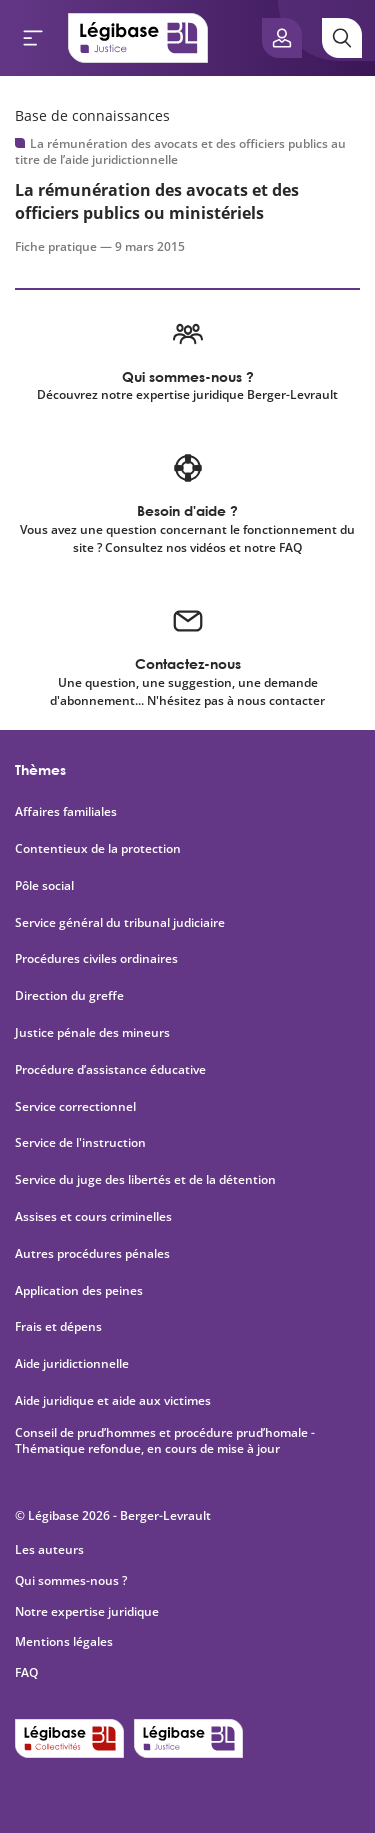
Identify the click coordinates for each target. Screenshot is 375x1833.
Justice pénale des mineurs (92, 1033)
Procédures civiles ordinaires (96, 959)
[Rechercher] (342, 38)
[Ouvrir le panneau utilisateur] (282, 38)
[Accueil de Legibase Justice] (138, 38)
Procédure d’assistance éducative (112, 1070)
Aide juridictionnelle (72, 1364)
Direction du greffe (69, 996)
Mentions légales (64, 1641)
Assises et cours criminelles (93, 1217)
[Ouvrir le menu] (33, 38)
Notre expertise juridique (87, 1611)
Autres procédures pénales (92, 1254)
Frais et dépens (58, 1327)
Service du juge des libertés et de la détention (145, 1180)
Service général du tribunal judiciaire (120, 923)
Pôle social (44, 886)
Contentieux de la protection (98, 849)
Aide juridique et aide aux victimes (113, 1401)
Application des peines (79, 1291)
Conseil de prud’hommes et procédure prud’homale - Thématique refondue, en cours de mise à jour (165, 1441)
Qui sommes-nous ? (71, 1580)
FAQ (26, 1672)
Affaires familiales (66, 812)
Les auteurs (49, 1549)
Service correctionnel (75, 1107)
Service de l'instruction (80, 1143)
